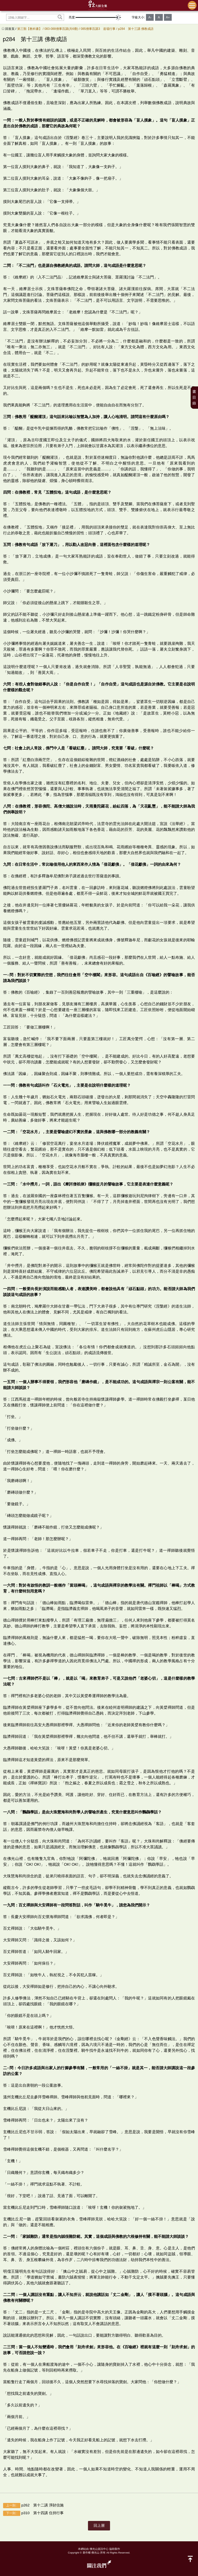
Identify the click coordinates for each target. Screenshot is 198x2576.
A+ (168, 17)
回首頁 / (11, 28)
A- (149, 17)
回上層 (99, 2525)
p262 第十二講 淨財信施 (33, 2505)
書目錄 (194, 397)
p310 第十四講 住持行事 (33, 2513)
